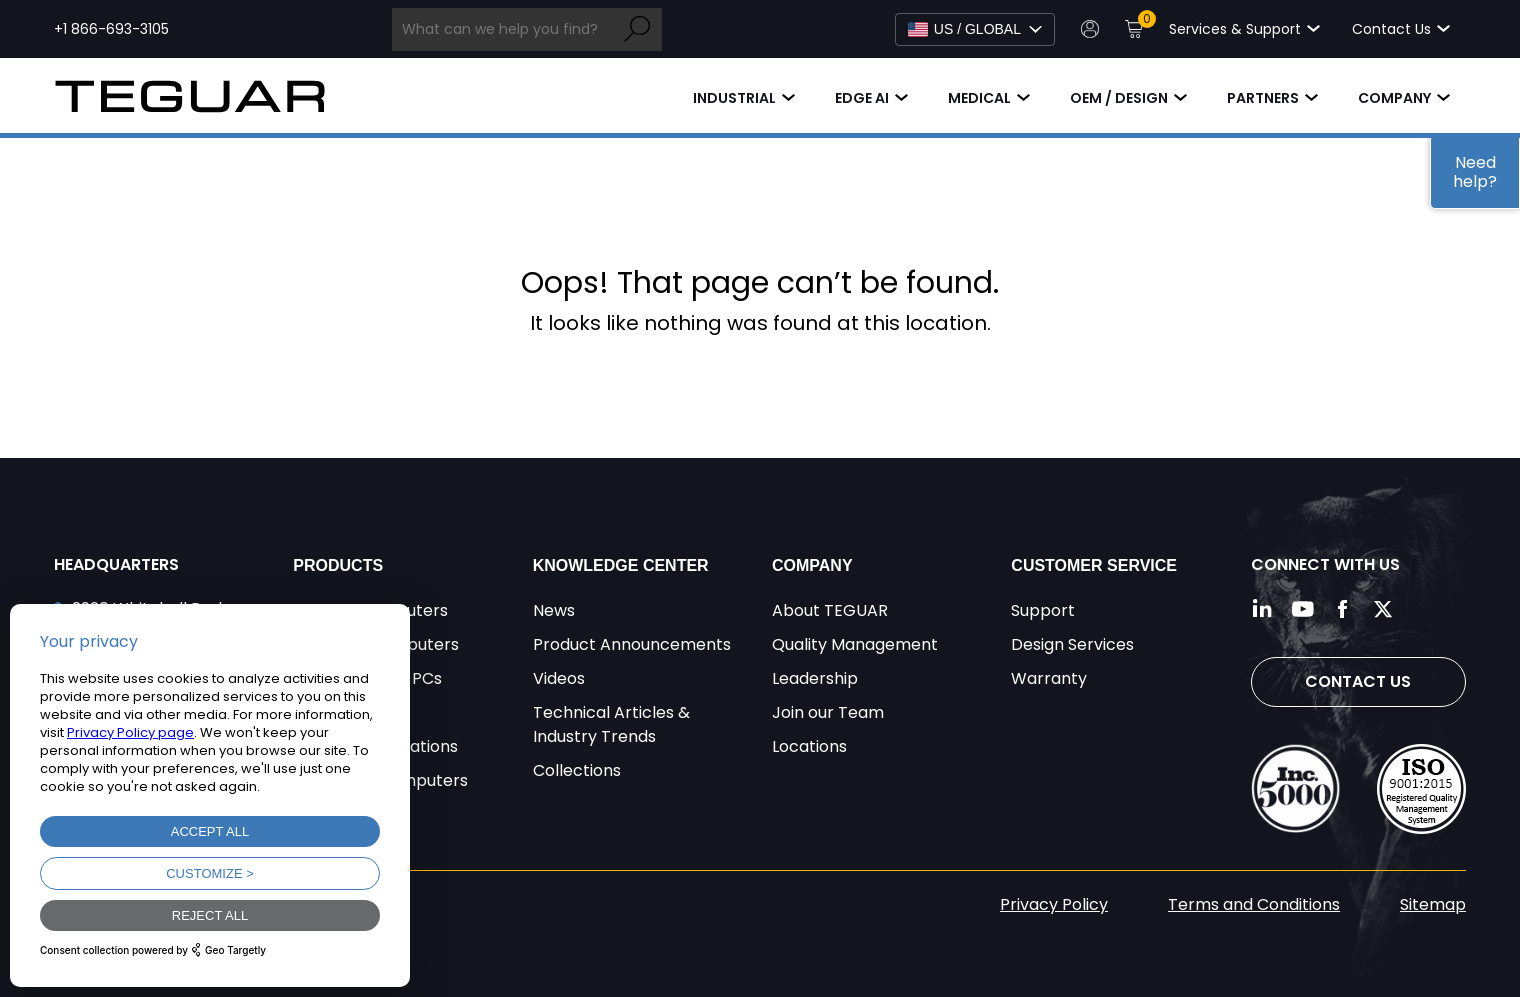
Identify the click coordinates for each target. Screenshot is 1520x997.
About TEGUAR (830, 610)
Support (1043, 610)
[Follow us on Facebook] (1343, 609)
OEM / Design (1119, 98)
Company (1394, 98)
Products (338, 565)
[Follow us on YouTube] (1303, 609)
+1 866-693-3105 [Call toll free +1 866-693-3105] (111, 29)
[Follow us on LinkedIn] (1263, 609)
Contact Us (1358, 681)
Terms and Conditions (1254, 904)
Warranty (1049, 678)
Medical (979, 98)
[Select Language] (975, 29)
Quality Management (855, 644)
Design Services (1072, 644)
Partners (1263, 98)
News (554, 610)
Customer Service (1094, 565)
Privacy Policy (1054, 904)
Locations (809, 746)
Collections (577, 770)
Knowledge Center (621, 565)
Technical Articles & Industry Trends (611, 724)
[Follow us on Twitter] (1383, 609)
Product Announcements (632, 644)
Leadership (815, 678)
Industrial (734, 98)
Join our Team (828, 712)
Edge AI (862, 98)
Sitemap (1433, 904)
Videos (559, 678)
